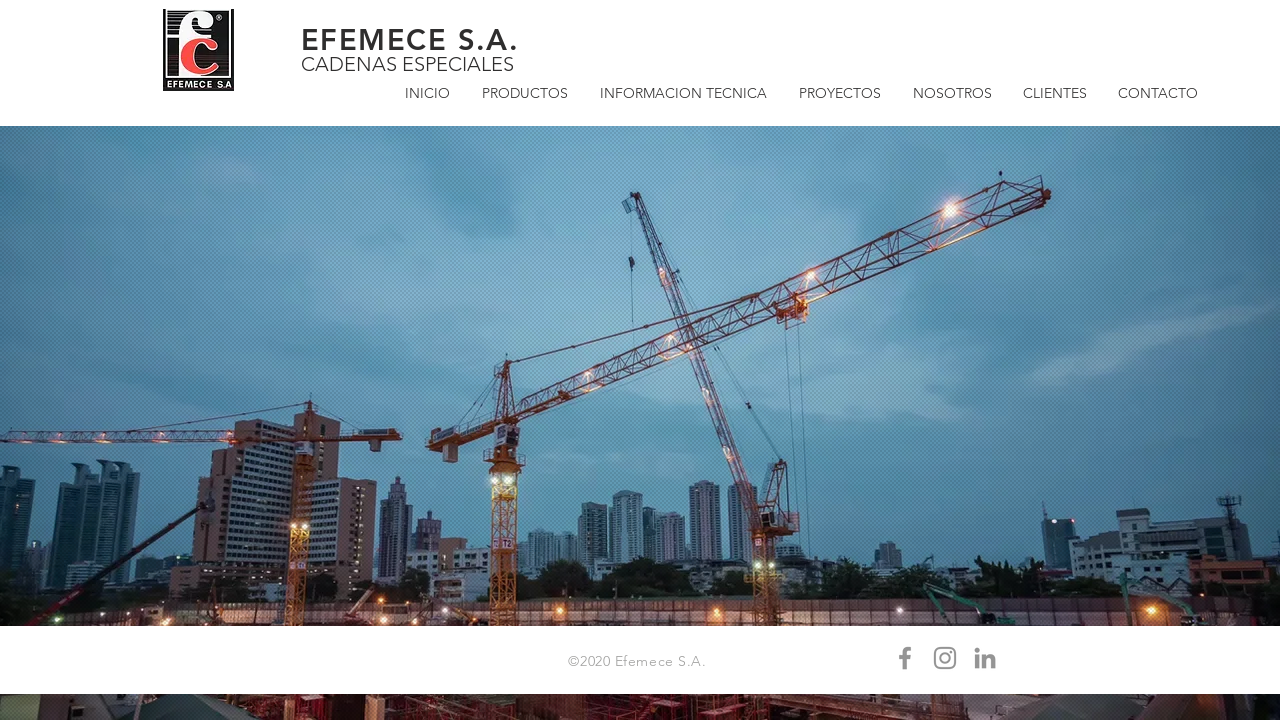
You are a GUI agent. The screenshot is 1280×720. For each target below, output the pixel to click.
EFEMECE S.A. (410, 39)
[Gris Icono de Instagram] (945, 658)
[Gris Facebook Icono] (905, 658)
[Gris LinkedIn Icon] (985, 658)
